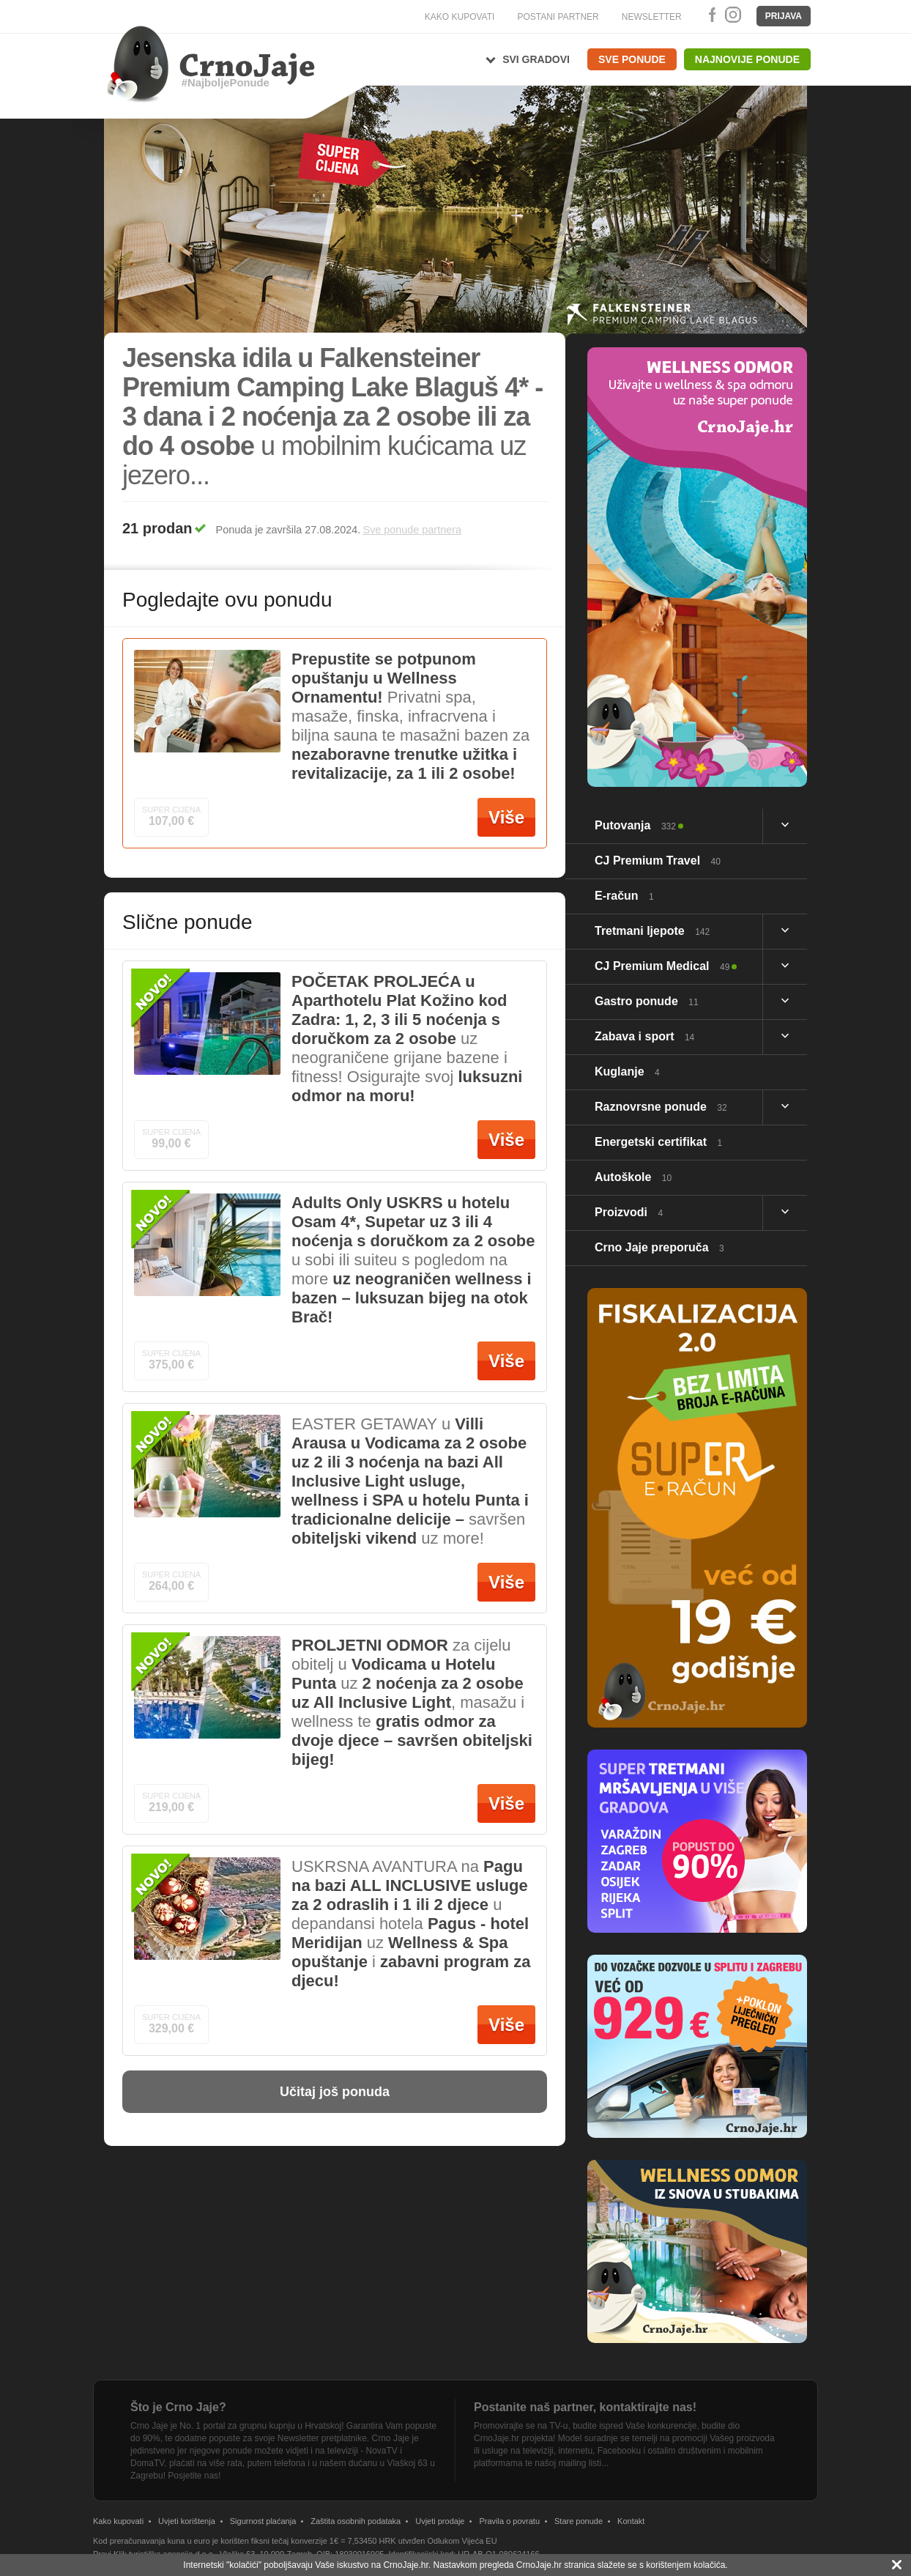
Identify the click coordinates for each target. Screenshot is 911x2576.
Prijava (783, 16)
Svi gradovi (536, 59)
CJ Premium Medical (662, 966)
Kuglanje (627, 1071)
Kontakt (630, 2521)
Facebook (710, 14)
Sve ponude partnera (412, 530)
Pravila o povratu (509, 2521)
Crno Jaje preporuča (659, 1247)
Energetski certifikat (658, 1142)
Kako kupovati (118, 2521)
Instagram (732, 14)
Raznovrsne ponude (661, 1106)
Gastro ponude (647, 1001)
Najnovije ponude (747, 59)
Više (506, 817)
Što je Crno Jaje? (178, 2407)
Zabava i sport (644, 1036)
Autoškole (633, 1177)
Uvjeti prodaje (439, 2521)
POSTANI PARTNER (557, 17)
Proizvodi (629, 1212)
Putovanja (635, 825)
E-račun (624, 895)
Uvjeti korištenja (186, 2521)
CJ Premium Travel (658, 860)
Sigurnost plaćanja (263, 2521)
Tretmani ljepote (652, 931)
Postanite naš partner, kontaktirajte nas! (585, 2407)
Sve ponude (632, 59)
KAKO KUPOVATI (460, 17)
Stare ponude (578, 2521)
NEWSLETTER (652, 17)
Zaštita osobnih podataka (356, 2521)
